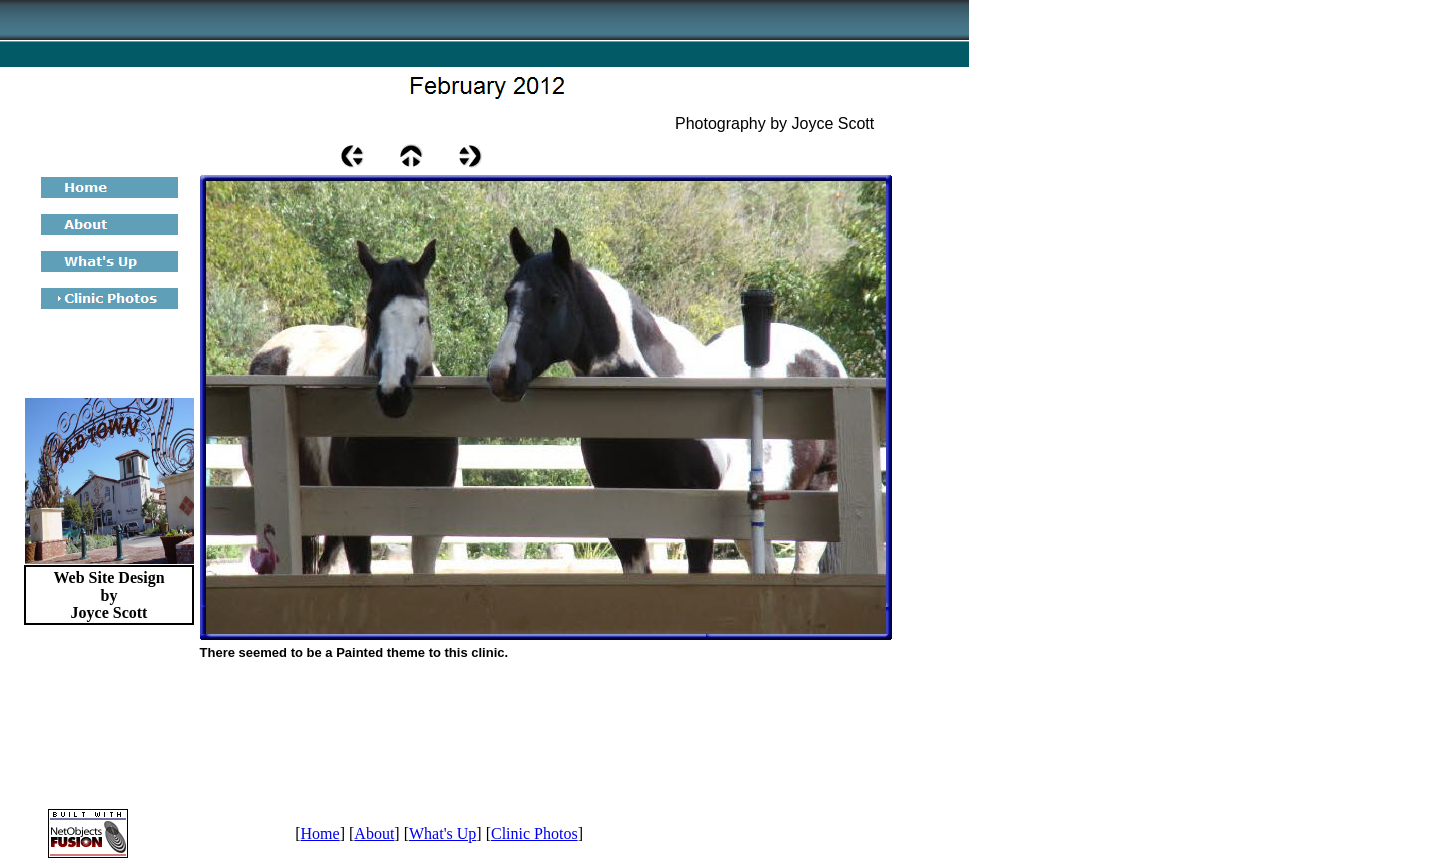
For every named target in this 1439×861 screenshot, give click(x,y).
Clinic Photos (534, 833)
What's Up (442, 833)
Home (320, 833)
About (374, 833)
